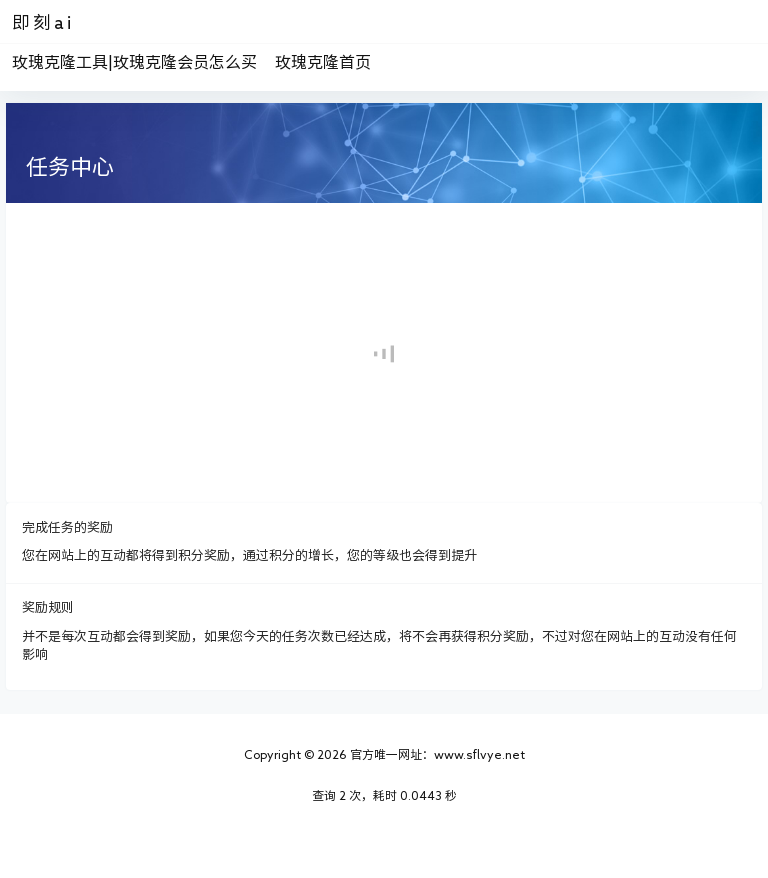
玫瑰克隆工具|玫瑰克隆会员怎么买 (134, 62)
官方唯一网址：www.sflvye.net (436, 754)
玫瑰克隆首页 (323, 62)
